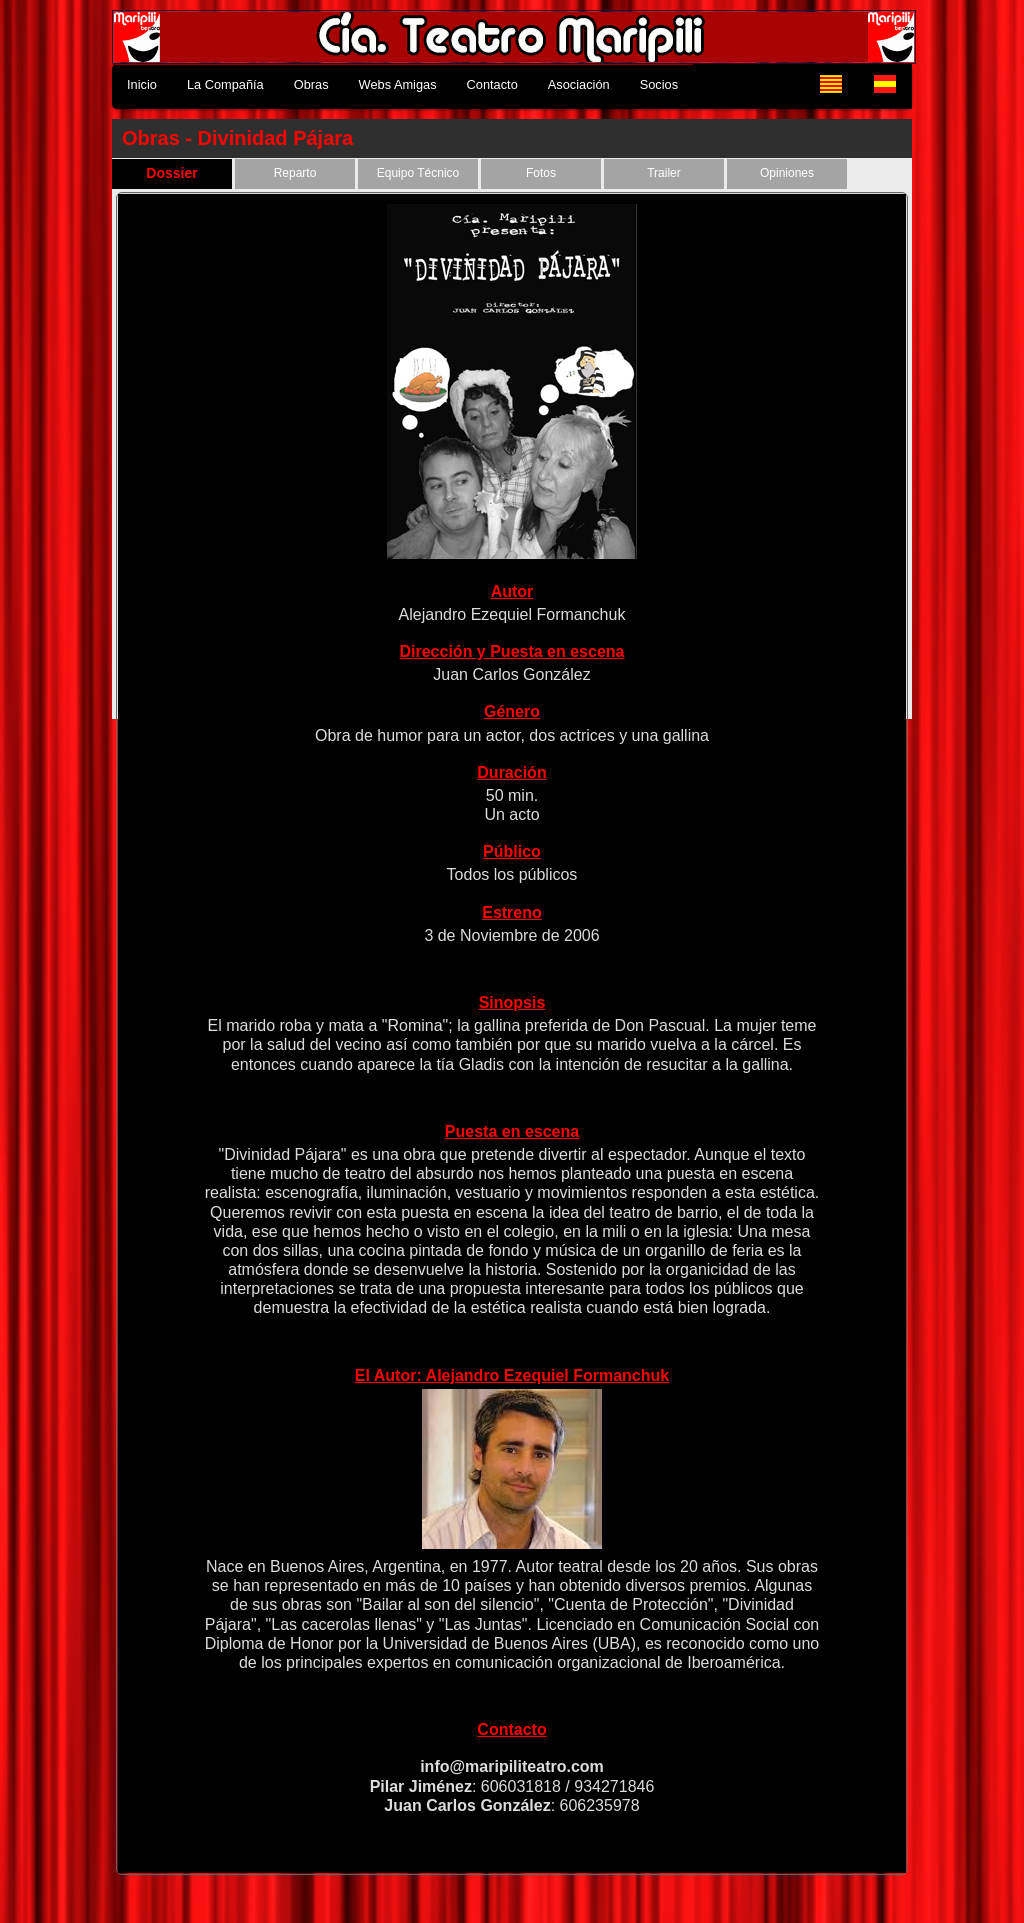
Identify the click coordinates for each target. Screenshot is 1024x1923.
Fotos (541, 173)
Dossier (171, 173)
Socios (659, 84)
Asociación (579, 84)
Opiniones (787, 173)
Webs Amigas (398, 84)
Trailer (664, 173)
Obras (311, 84)
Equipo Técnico (418, 173)
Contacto (492, 84)
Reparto (295, 173)
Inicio (142, 84)
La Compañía (225, 84)
